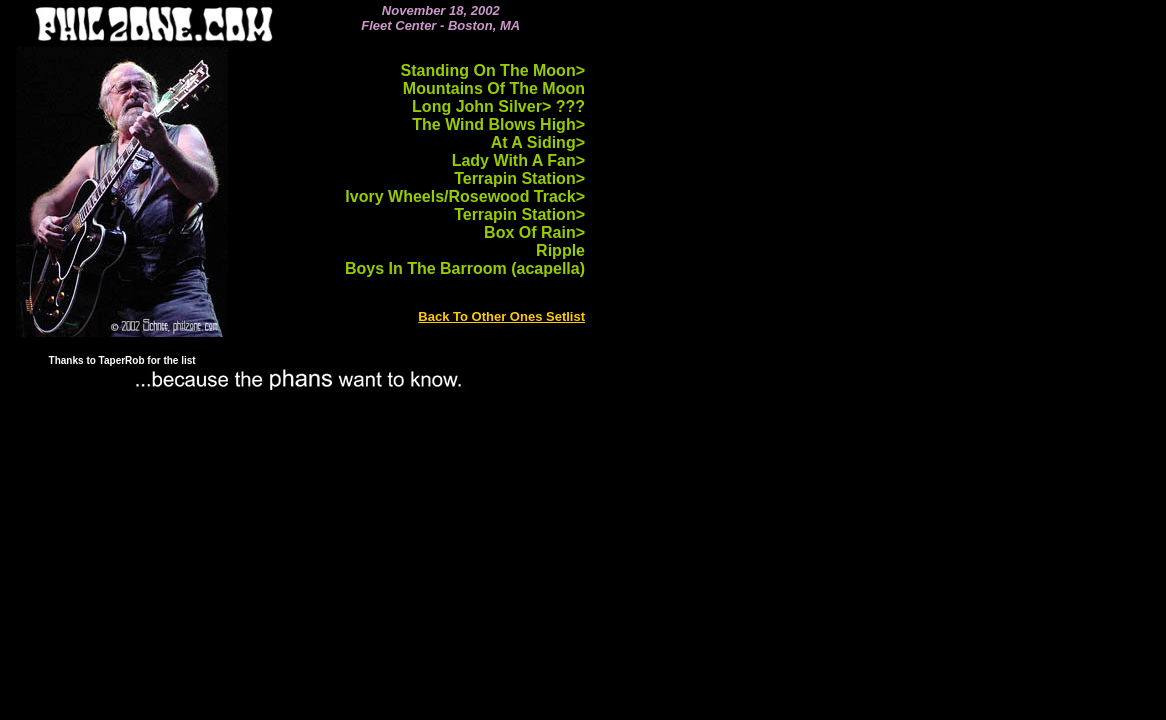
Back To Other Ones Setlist (501, 316)
